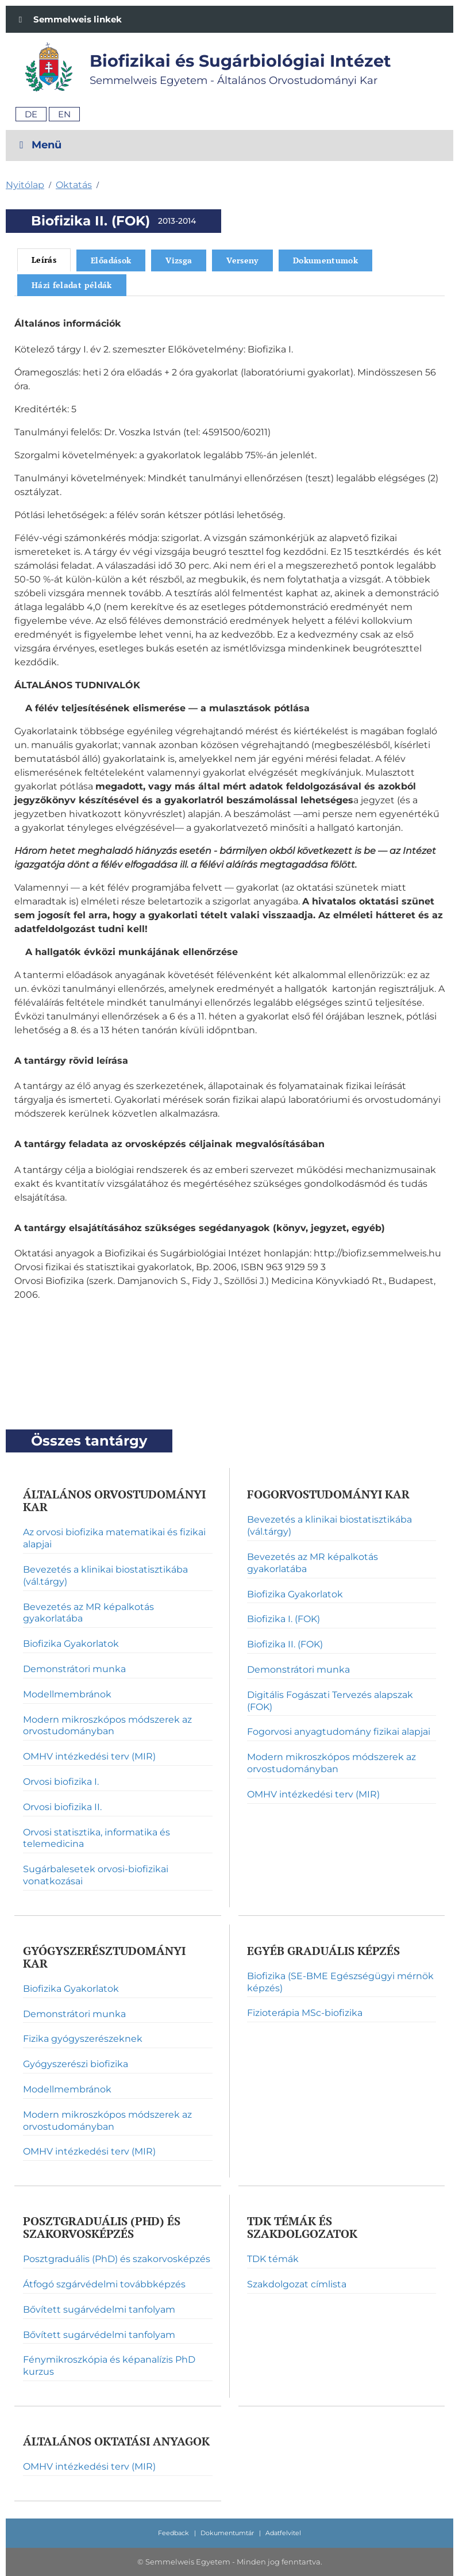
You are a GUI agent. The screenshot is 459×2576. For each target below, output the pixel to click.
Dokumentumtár (227, 2533)
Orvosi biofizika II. (62, 1806)
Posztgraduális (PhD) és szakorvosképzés (116, 2258)
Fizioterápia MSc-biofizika (304, 2012)
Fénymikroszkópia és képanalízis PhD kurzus (109, 2365)
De (31, 114)
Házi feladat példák (72, 284)
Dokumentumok (325, 260)
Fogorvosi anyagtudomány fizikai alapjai (338, 1731)
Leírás (44, 259)
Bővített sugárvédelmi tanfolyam (99, 2309)
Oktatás (74, 184)
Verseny (242, 260)
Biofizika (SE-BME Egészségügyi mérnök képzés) (340, 1982)
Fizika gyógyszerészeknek (82, 2038)
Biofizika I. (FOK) (283, 1618)
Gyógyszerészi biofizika (75, 2063)
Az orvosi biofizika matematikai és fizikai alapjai (114, 1538)
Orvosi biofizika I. (61, 1781)
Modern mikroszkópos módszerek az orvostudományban (107, 1725)
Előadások (111, 260)
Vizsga (178, 260)
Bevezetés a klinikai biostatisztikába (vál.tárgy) (105, 1575)
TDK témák (273, 2258)
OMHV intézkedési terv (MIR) (89, 1756)
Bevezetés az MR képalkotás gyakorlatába (88, 1612)
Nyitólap (25, 184)
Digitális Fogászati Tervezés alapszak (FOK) (330, 1700)
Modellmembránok (67, 1694)
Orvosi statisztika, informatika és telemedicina (96, 1838)
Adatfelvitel (283, 2533)
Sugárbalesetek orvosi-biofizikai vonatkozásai (95, 1875)
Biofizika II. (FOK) (285, 1644)
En (64, 114)
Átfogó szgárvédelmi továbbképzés (104, 2284)
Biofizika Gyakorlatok (71, 1643)
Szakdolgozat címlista (296, 2284)
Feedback (173, 2533)
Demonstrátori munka (74, 1668)
